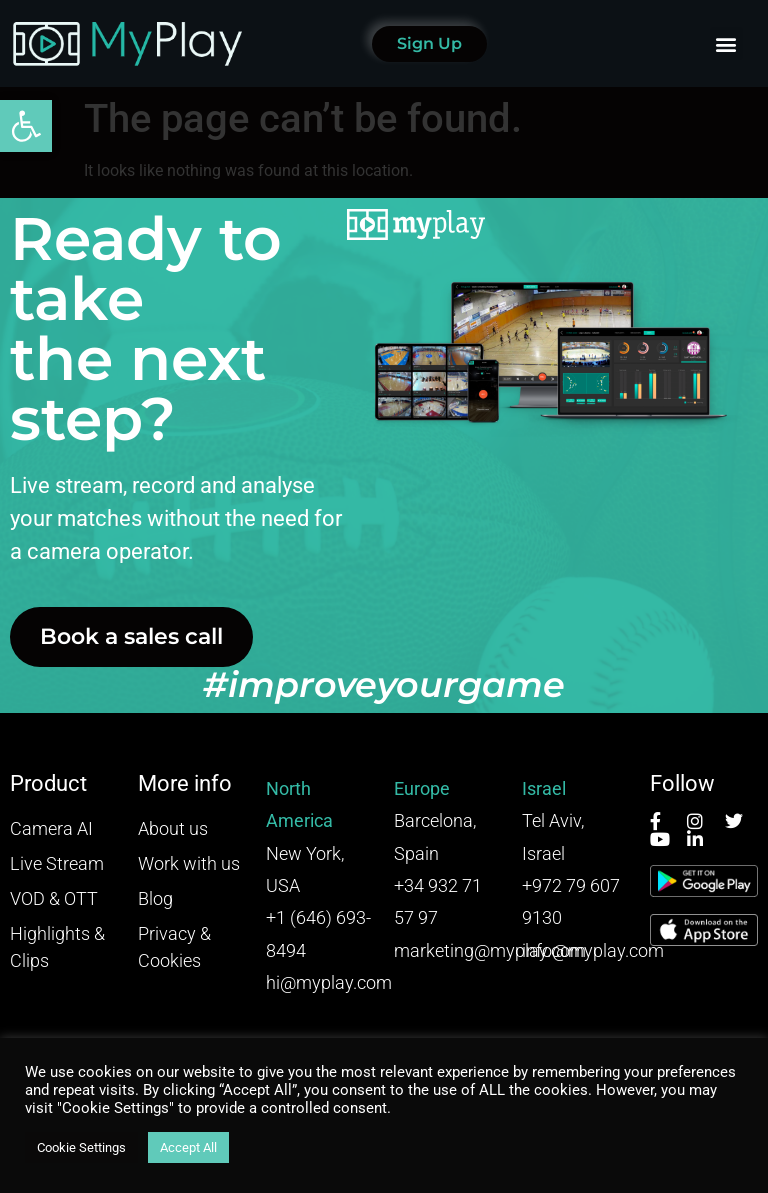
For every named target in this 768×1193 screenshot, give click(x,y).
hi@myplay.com (329, 982)
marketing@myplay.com (490, 950)
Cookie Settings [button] (81, 1147)
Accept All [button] (188, 1147)
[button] (26, 126)
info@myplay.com (593, 950)
